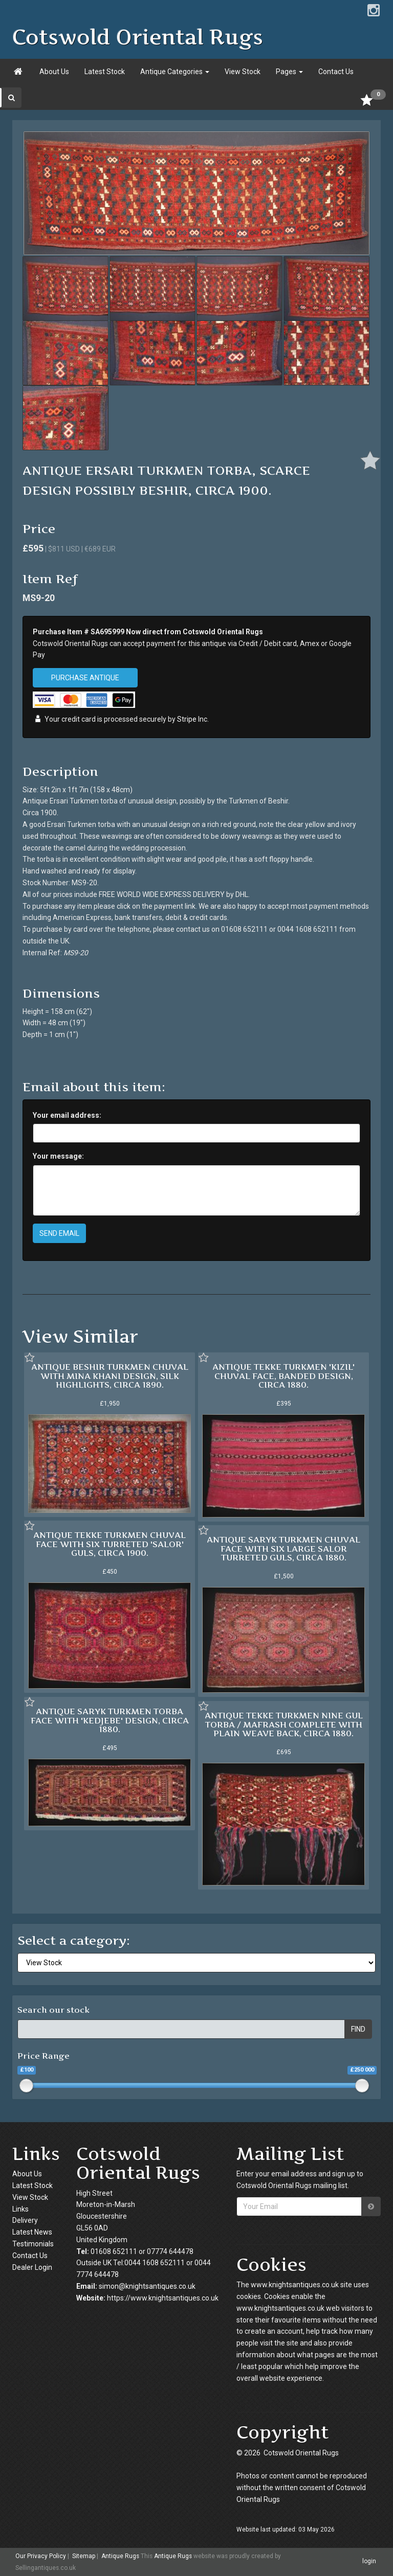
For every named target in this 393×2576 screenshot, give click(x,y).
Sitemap (83, 2556)
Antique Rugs (120, 2556)
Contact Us (336, 71)
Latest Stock (104, 71)
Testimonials (33, 2244)
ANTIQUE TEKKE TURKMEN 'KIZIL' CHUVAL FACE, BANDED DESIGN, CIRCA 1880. (283, 1376)
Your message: (58, 1156)
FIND (358, 2029)
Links (20, 2209)
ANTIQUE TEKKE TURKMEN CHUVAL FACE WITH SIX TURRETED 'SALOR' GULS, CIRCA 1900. (109, 1544)
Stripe (186, 720)
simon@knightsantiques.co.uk (147, 2286)
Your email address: (67, 1115)
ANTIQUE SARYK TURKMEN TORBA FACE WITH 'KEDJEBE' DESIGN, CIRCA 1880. (110, 1720)
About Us (54, 71)
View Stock (242, 71)
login (369, 2561)
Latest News (32, 2232)
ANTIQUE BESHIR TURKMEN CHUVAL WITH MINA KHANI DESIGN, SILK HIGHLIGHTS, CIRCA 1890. (109, 1376)
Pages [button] (289, 71)
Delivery (25, 2220)
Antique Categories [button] (174, 71)
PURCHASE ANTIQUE (85, 678)
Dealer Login (32, 2267)
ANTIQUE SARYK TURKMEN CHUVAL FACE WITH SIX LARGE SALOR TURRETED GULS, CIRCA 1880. (283, 1548)
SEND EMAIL (59, 1233)
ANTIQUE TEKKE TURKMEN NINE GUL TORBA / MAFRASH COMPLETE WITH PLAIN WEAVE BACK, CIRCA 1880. (284, 1724)
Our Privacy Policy (40, 2556)
